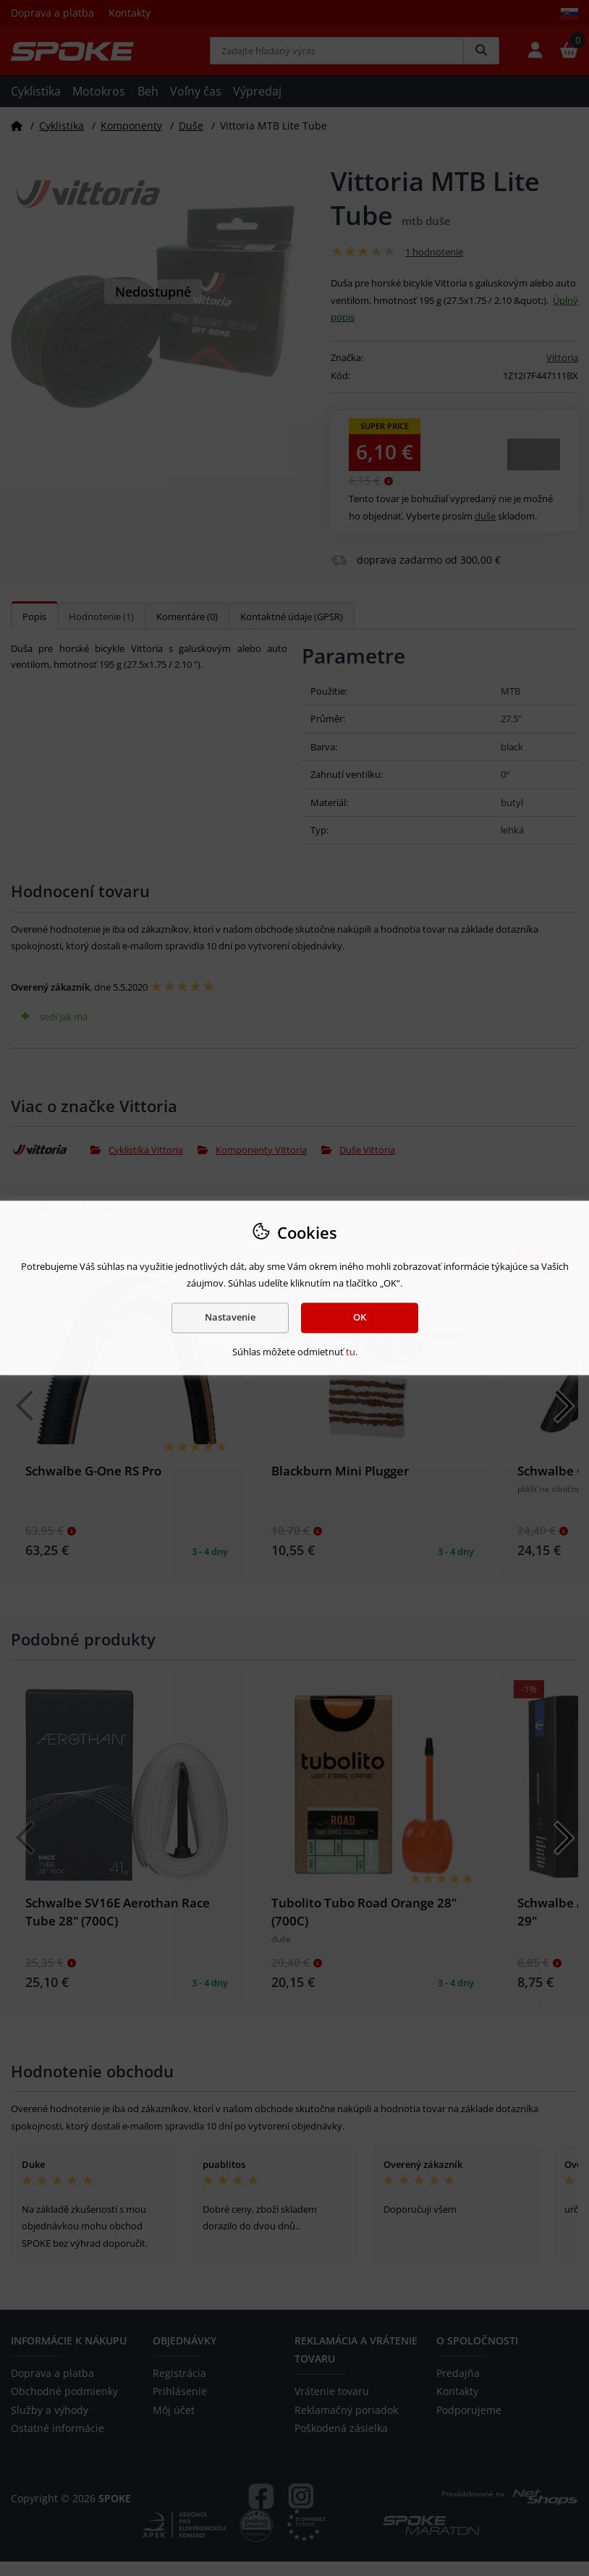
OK (359, 1317)
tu (350, 1351)
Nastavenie (230, 1317)
